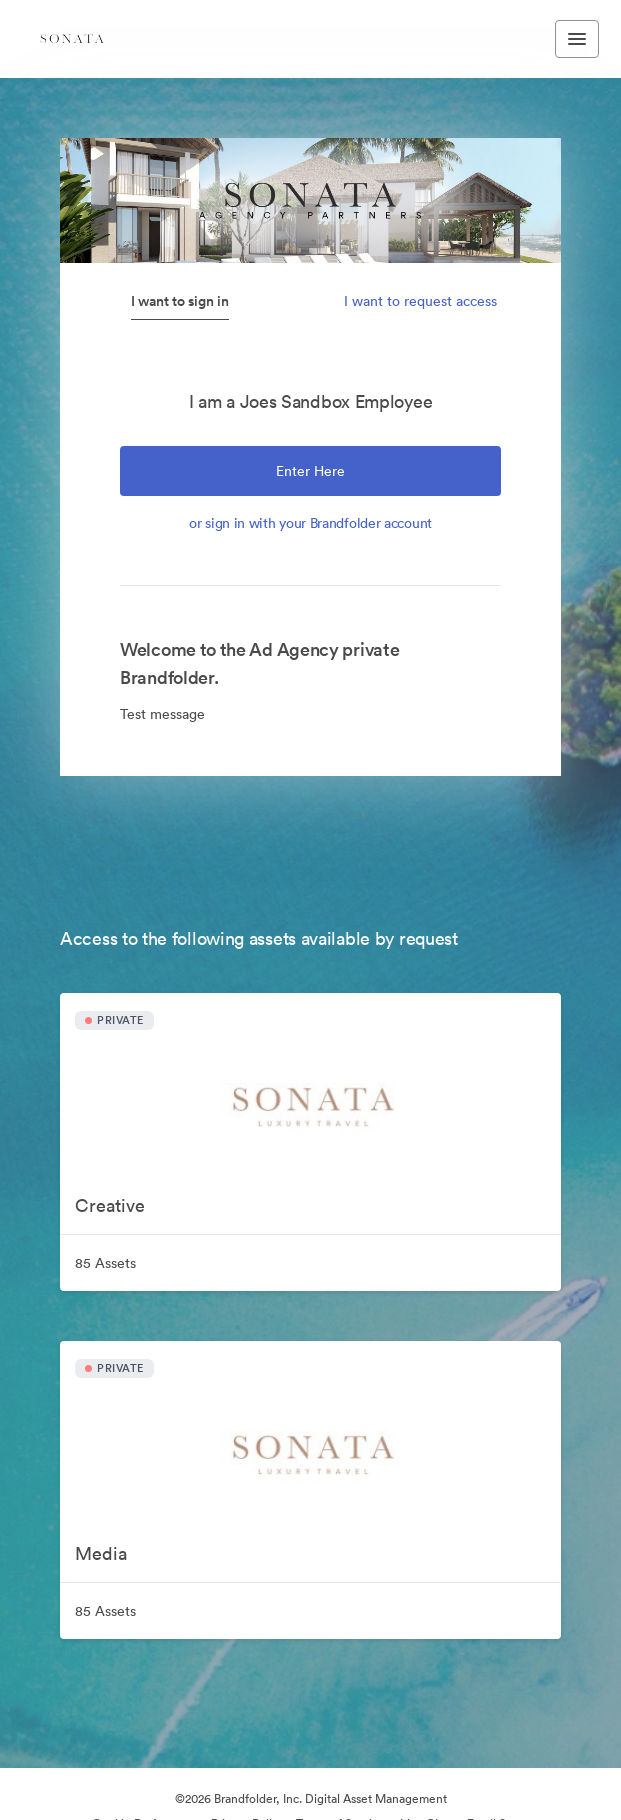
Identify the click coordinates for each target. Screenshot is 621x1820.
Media (101, 1553)
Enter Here (310, 471)
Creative (110, 1205)
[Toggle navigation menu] (577, 39)
